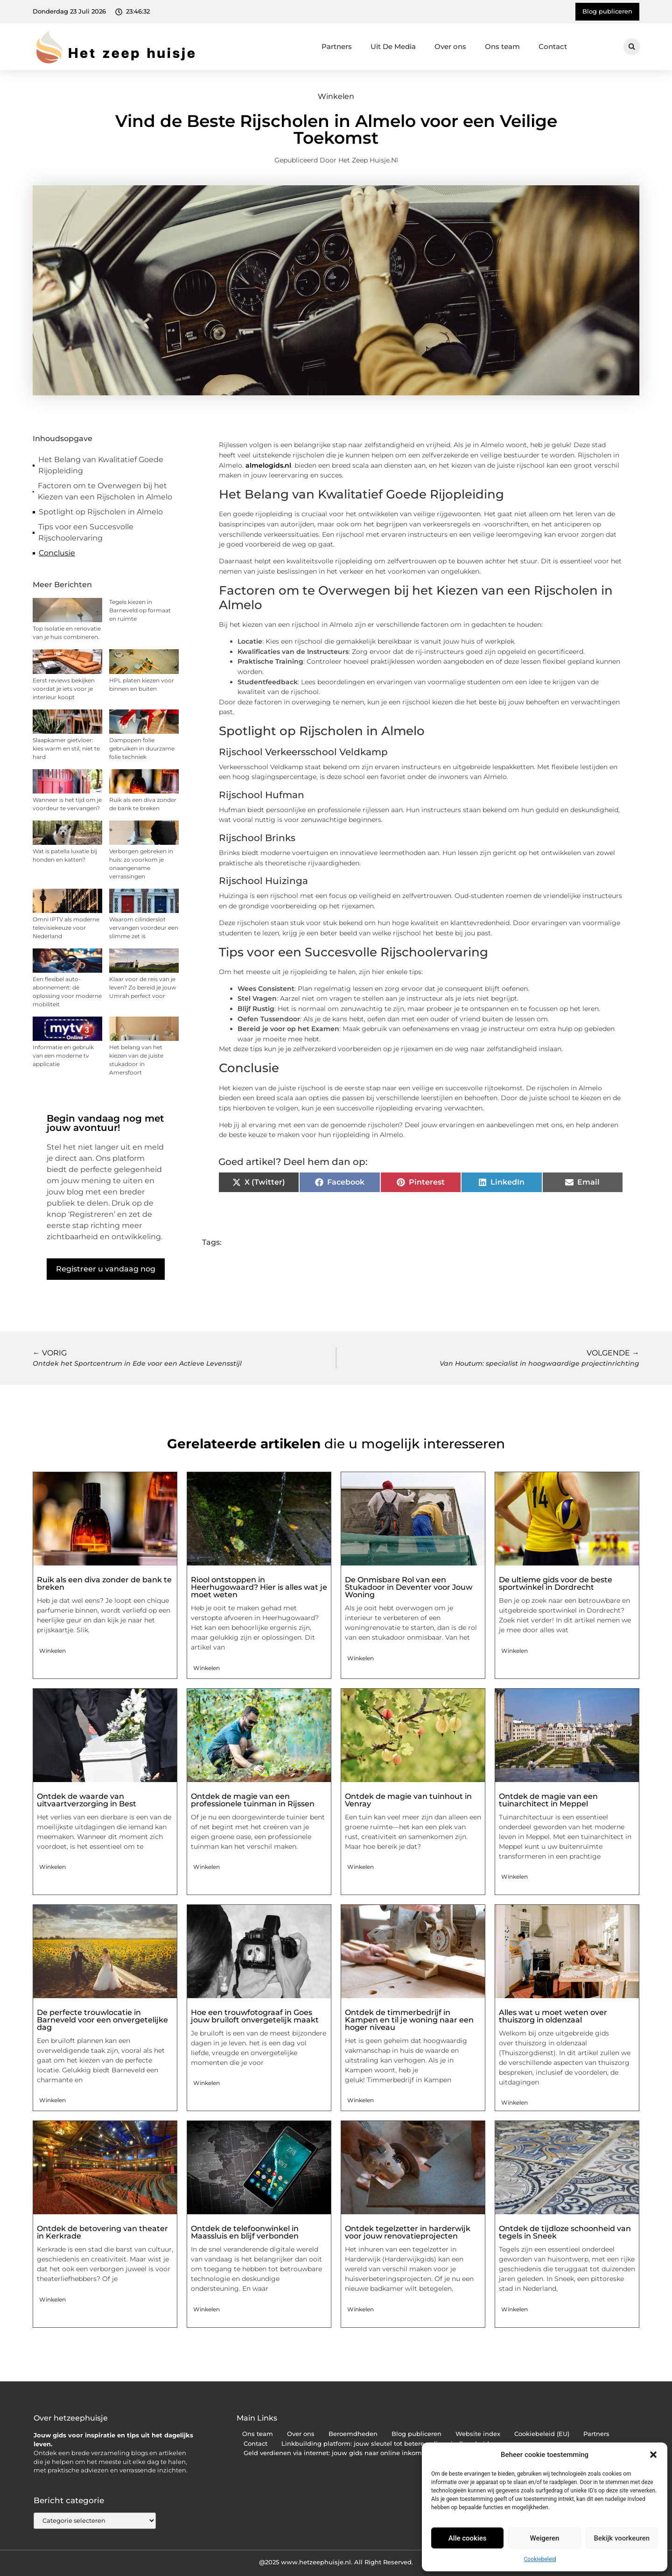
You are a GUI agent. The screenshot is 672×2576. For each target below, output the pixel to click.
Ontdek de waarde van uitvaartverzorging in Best (86, 1800)
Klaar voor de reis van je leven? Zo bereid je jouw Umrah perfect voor (142, 987)
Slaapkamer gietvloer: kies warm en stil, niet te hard (66, 748)
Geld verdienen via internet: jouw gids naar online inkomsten (339, 2453)
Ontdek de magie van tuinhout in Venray (408, 1800)
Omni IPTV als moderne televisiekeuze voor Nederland (66, 928)
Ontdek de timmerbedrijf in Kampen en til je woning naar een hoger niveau (409, 2020)
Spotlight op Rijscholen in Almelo (101, 511)
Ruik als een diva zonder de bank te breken (104, 1583)
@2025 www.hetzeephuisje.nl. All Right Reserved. (336, 2562)
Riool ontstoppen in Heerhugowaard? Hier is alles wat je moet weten (259, 1587)
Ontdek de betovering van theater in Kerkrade (102, 2232)
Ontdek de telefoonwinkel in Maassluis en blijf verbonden (245, 2232)
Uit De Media (393, 46)
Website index (477, 2433)
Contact (553, 46)
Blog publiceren (416, 2433)
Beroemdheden (353, 2433)
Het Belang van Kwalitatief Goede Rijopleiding (100, 465)
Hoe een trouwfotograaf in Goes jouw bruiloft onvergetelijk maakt (255, 2016)
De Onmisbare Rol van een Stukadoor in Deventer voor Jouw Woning (408, 1587)
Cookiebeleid (540, 2559)
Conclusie (57, 552)
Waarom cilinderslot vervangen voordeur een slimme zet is (143, 928)
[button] (653, 2454)
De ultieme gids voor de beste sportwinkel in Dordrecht (555, 1583)
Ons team (502, 46)
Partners (337, 46)
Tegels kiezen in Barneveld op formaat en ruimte (140, 610)
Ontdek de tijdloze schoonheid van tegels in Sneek (565, 2232)
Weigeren (545, 2538)
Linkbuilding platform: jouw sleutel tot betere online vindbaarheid (385, 2443)
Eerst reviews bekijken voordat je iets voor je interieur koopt (64, 689)
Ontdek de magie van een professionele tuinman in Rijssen (253, 1800)
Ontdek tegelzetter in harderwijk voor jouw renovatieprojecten (407, 2232)
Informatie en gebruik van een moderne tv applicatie (63, 1055)
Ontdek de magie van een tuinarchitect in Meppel (548, 1800)
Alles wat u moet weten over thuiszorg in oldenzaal (553, 2016)
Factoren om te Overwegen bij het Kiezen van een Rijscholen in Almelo (105, 491)
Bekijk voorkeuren (622, 2538)
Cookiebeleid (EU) (541, 2433)
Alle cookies (467, 2538)
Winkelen (336, 96)
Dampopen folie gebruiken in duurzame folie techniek (142, 748)
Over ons (450, 46)
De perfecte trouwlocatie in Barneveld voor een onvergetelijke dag (102, 2020)
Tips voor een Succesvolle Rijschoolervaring (85, 532)
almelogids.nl (268, 465)
